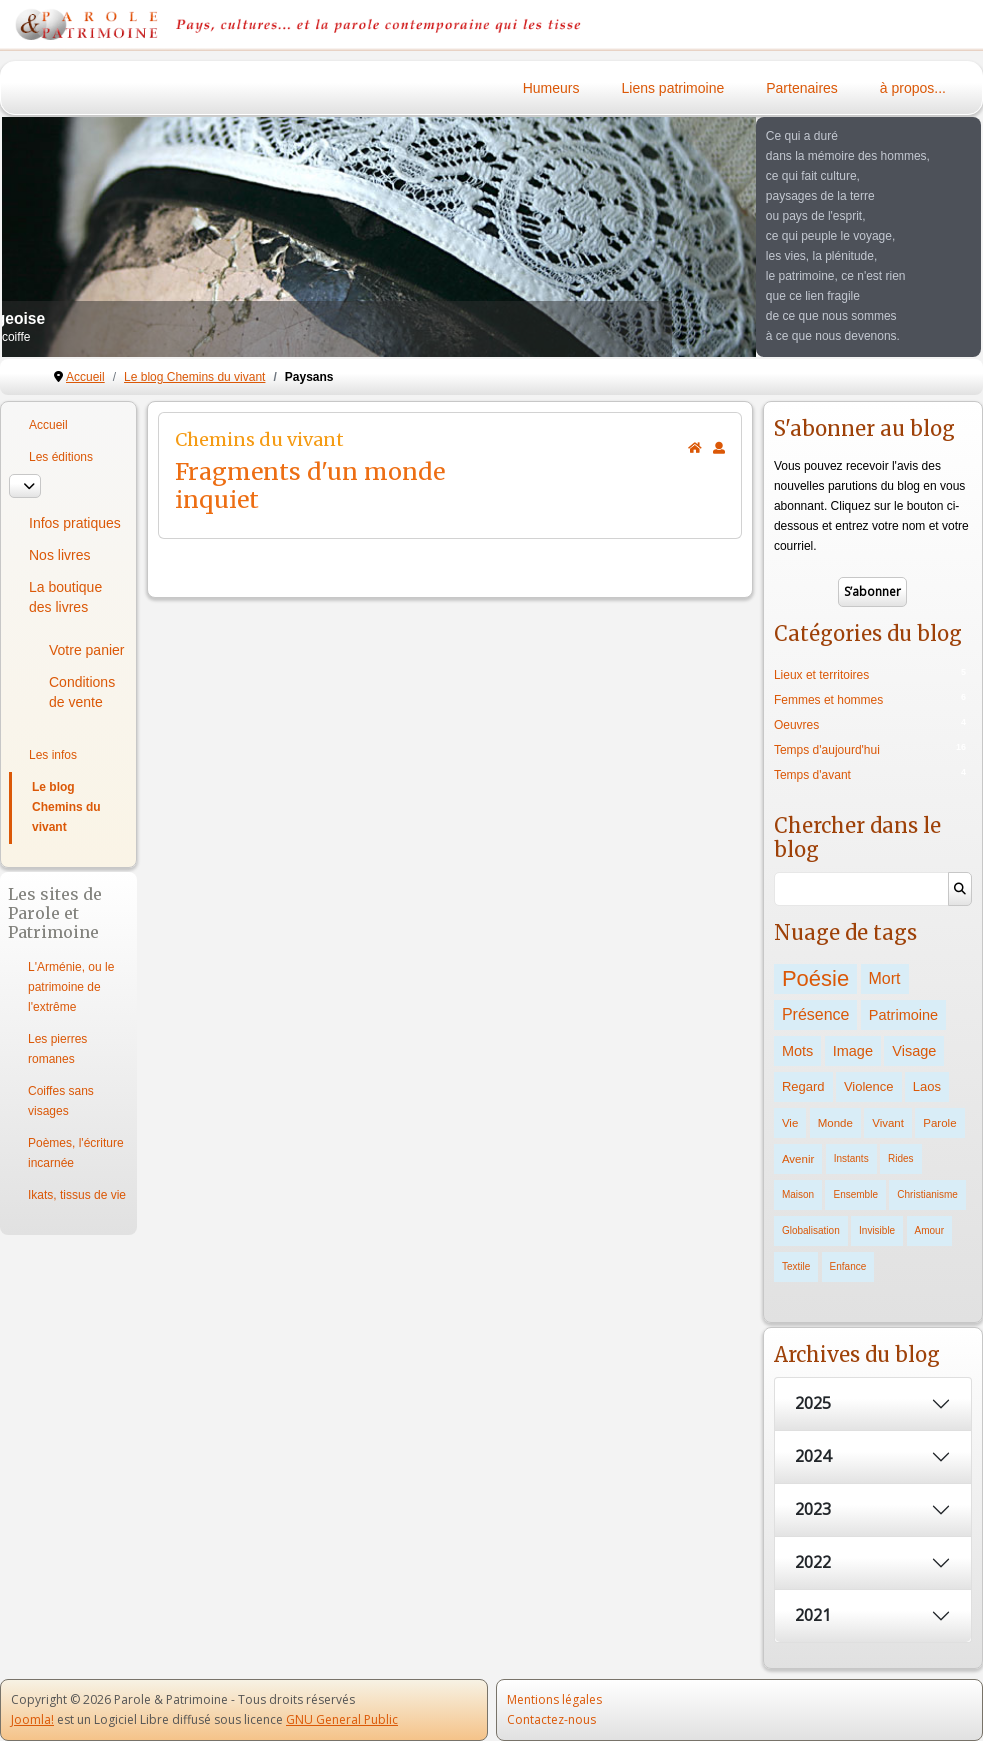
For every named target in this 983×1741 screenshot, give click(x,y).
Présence (816, 1014)
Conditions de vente (82, 692)
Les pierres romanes (57, 1049)
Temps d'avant (812, 775)
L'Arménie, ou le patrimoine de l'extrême (71, 987)
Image (853, 1051)
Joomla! (32, 1719)
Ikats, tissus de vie (77, 1195)
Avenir (798, 1159)
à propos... (913, 88)
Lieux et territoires (821, 675)
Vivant (888, 1123)
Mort (885, 978)
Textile (796, 1266)
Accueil (48, 425)
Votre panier (87, 650)
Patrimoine (903, 1015)
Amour (929, 1230)
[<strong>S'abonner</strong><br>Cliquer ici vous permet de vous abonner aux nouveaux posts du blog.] (719, 448)
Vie (790, 1123)
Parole (939, 1123)
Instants (851, 1158)
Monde (835, 1123)
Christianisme (927, 1194)
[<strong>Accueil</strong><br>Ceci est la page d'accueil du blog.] (695, 448)
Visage (914, 1051)
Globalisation (811, 1230)
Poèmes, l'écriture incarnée (76, 1153)
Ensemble (855, 1194)
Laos (927, 1086)
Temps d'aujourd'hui (827, 750)
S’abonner (872, 591)
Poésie (815, 978)
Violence (869, 1086)
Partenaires (802, 88)
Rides (901, 1158)
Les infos (53, 755)
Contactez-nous (551, 1719)
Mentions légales (554, 1699)
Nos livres (59, 555)
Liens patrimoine (673, 88)
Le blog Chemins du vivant (66, 807)
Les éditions (61, 457)
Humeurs (551, 88)
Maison (798, 1194)
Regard (803, 1086)
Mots (797, 1051)
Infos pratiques (75, 523)
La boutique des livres (65, 597)
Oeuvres (796, 725)
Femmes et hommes (828, 700)
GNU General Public (342, 1719)
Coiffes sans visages (61, 1101)
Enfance (848, 1266)
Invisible (877, 1230)
